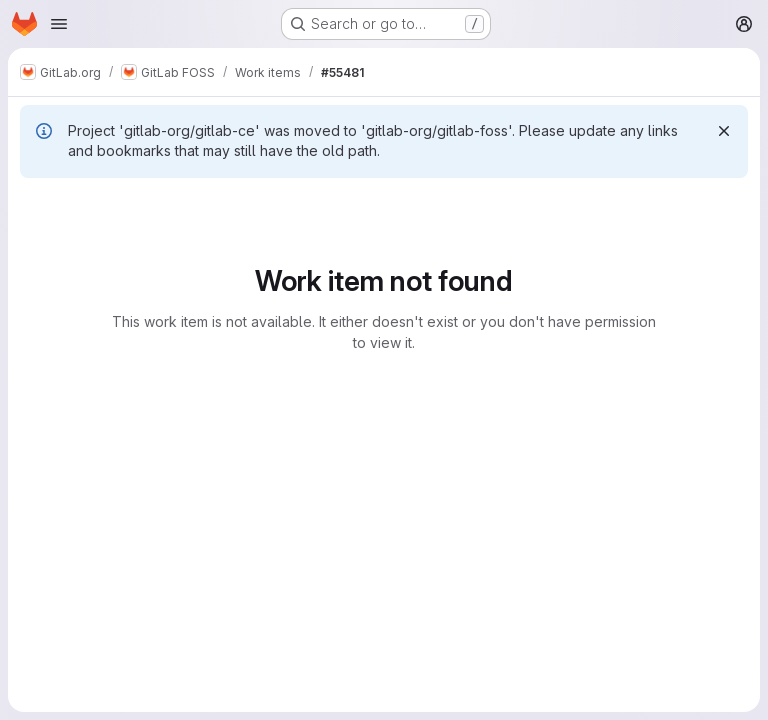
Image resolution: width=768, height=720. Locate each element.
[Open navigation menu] (59, 24)
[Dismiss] (724, 131)
